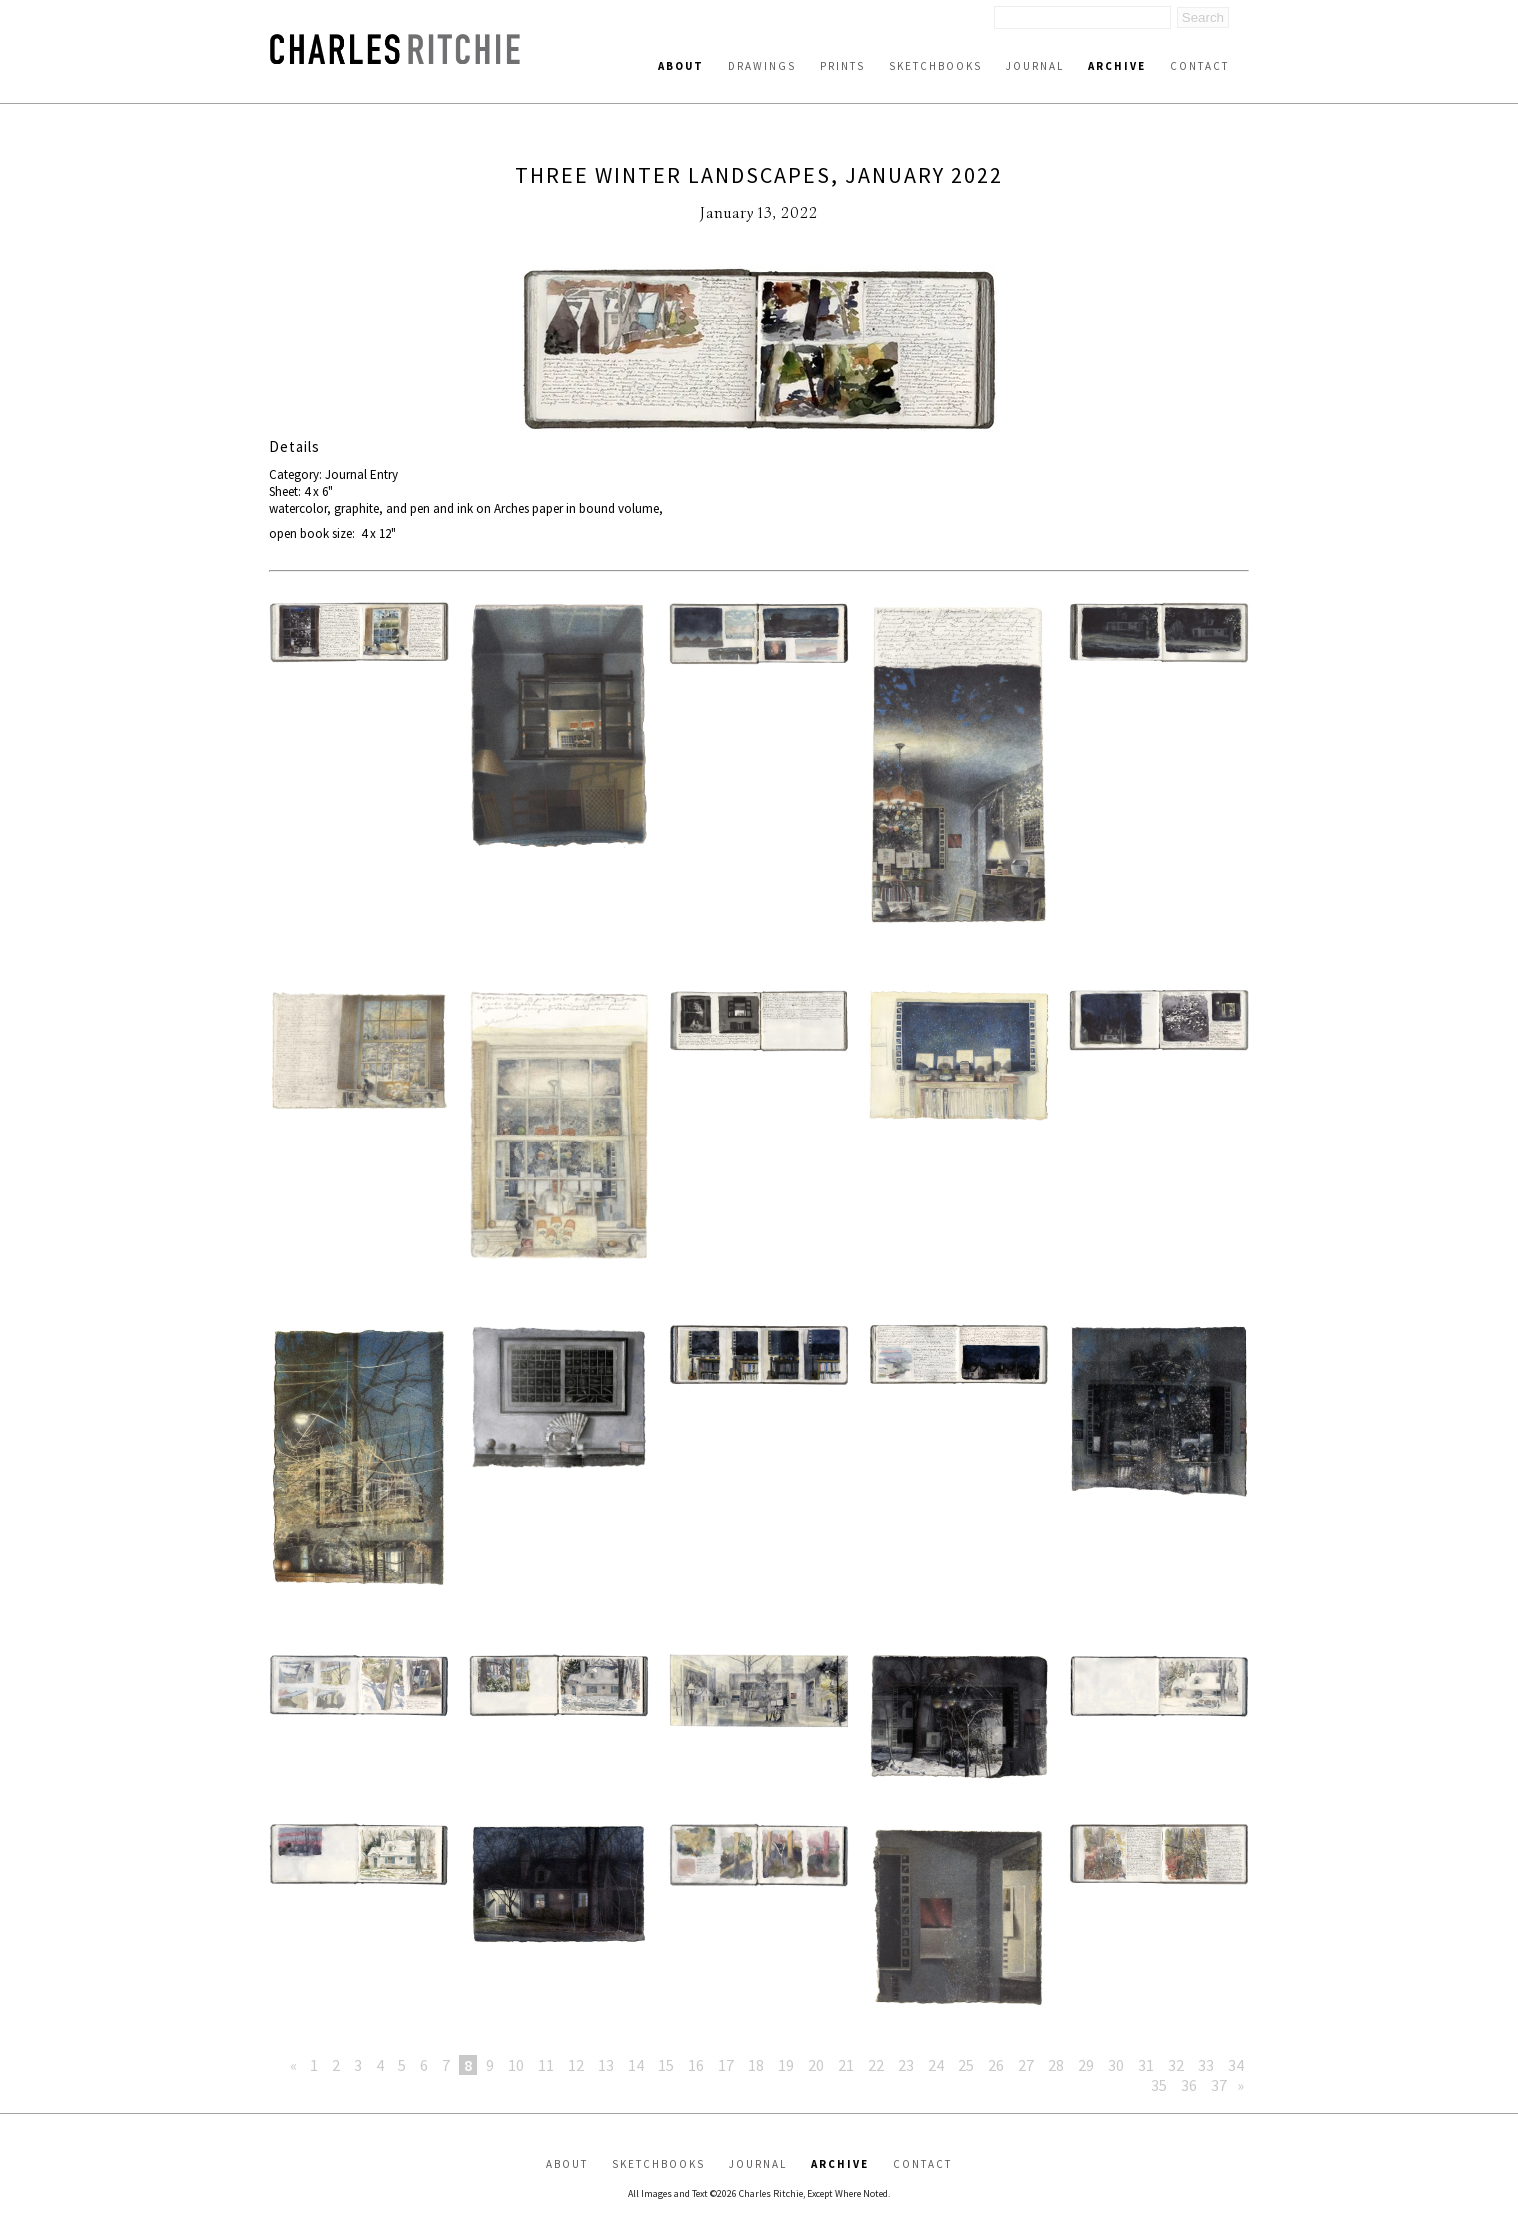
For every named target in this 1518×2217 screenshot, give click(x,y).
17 (726, 2065)
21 (846, 2065)
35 (1159, 2085)
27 (1026, 2065)
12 (576, 2065)
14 (636, 2065)
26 (996, 2065)
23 (906, 2065)
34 (1236, 2065)
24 (936, 2065)
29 (1086, 2065)
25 (966, 2065)
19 (786, 2065)
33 (1206, 2065)
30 (1116, 2065)
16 (696, 2065)
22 (876, 2065)
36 (1189, 2085)
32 (1176, 2065)
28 (1056, 2065)
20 (816, 2065)
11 (546, 2065)
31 (1146, 2065)
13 (606, 2065)
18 (756, 2065)
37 (1219, 2085)
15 (666, 2065)
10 (516, 2065)
